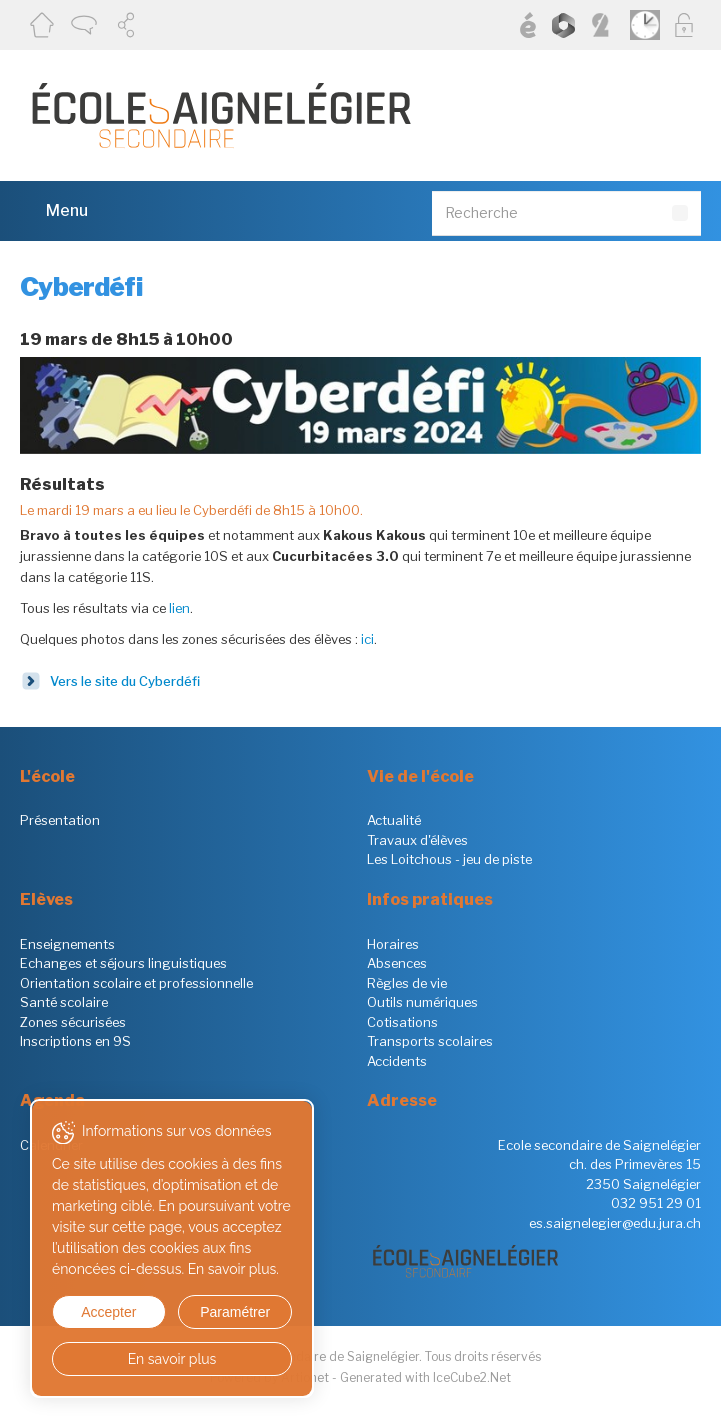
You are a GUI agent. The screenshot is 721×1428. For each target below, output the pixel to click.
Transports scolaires (430, 1041)
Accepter (108, 1312)
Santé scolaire (64, 1002)
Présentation (60, 820)
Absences (397, 963)
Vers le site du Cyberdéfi (125, 681)
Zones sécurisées (73, 1022)
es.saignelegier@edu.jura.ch (615, 1223)
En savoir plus (172, 1359)
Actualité (394, 820)
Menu (54, 210)
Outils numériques (422, 1002)
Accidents (397, 1061)
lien (179, 608)
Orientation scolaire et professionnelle (136, 983)
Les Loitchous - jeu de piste (449, 859)
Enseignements (67, 944)
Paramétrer (235, 1312)
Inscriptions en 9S (75, 1041)
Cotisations (402, 1022)
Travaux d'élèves (417, 840)
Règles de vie (407, 983)
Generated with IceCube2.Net (425, 1377)
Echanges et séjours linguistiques (123, 963)
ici (367, 639)
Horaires (393, 944)
